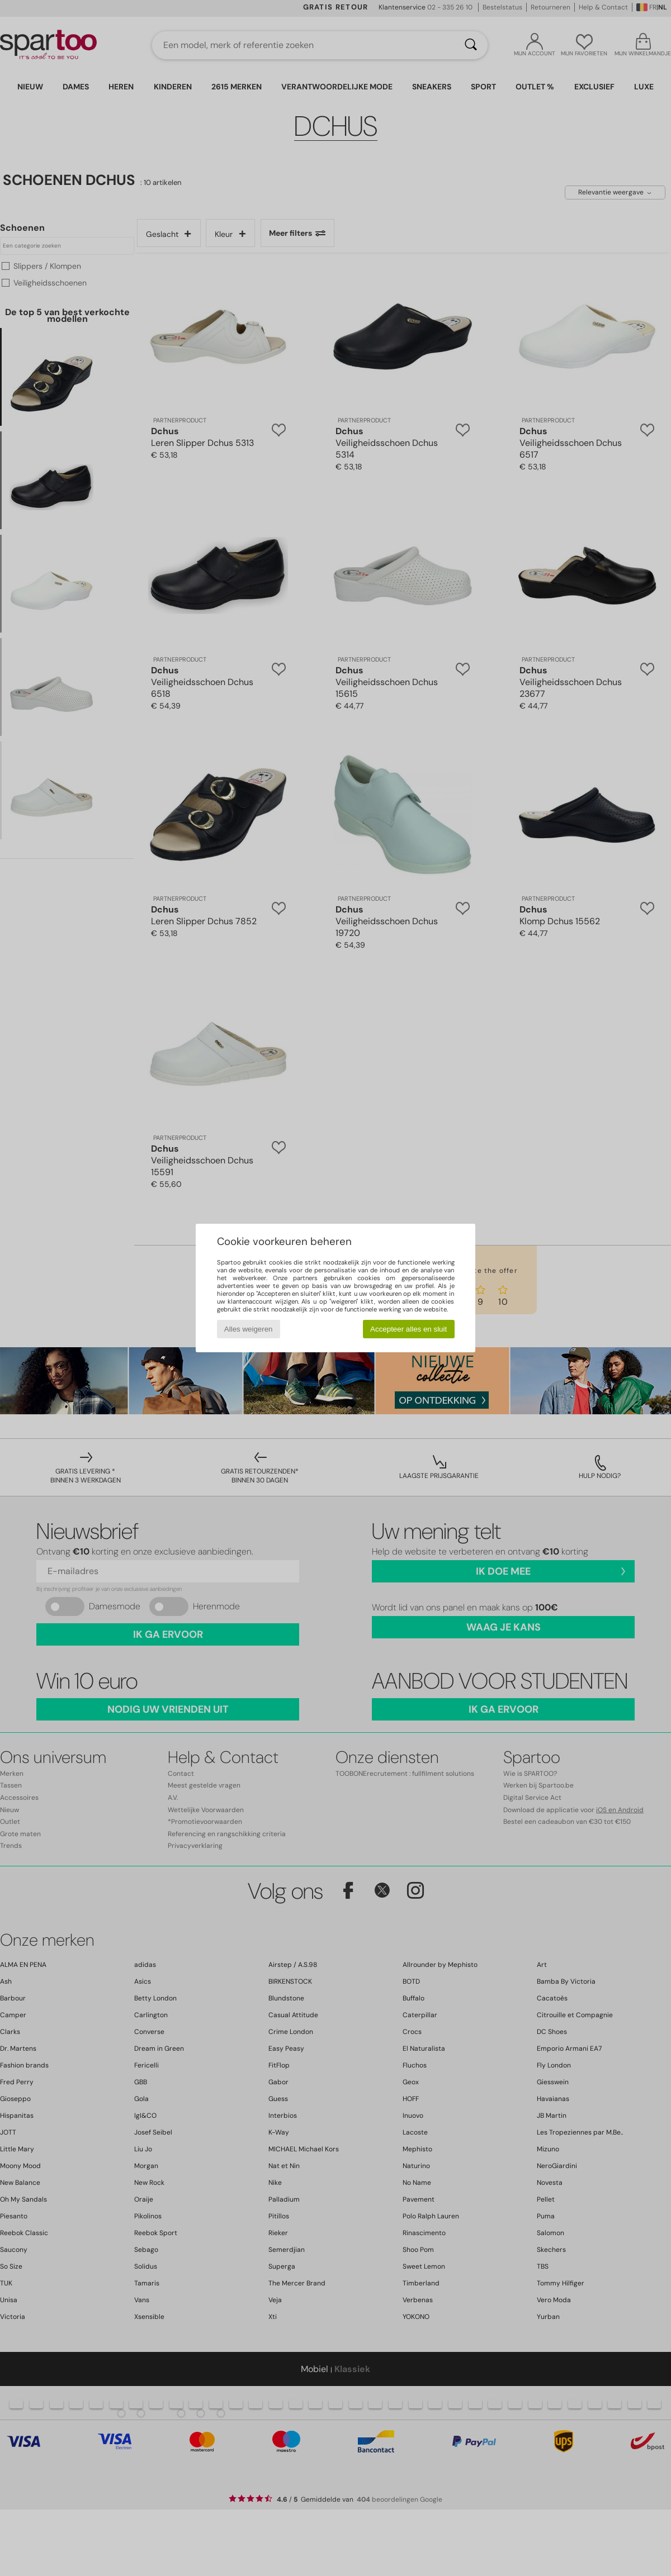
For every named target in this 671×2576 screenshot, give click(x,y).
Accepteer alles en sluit (408, 1329)
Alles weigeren (248, 1329)
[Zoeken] (471, 45)
